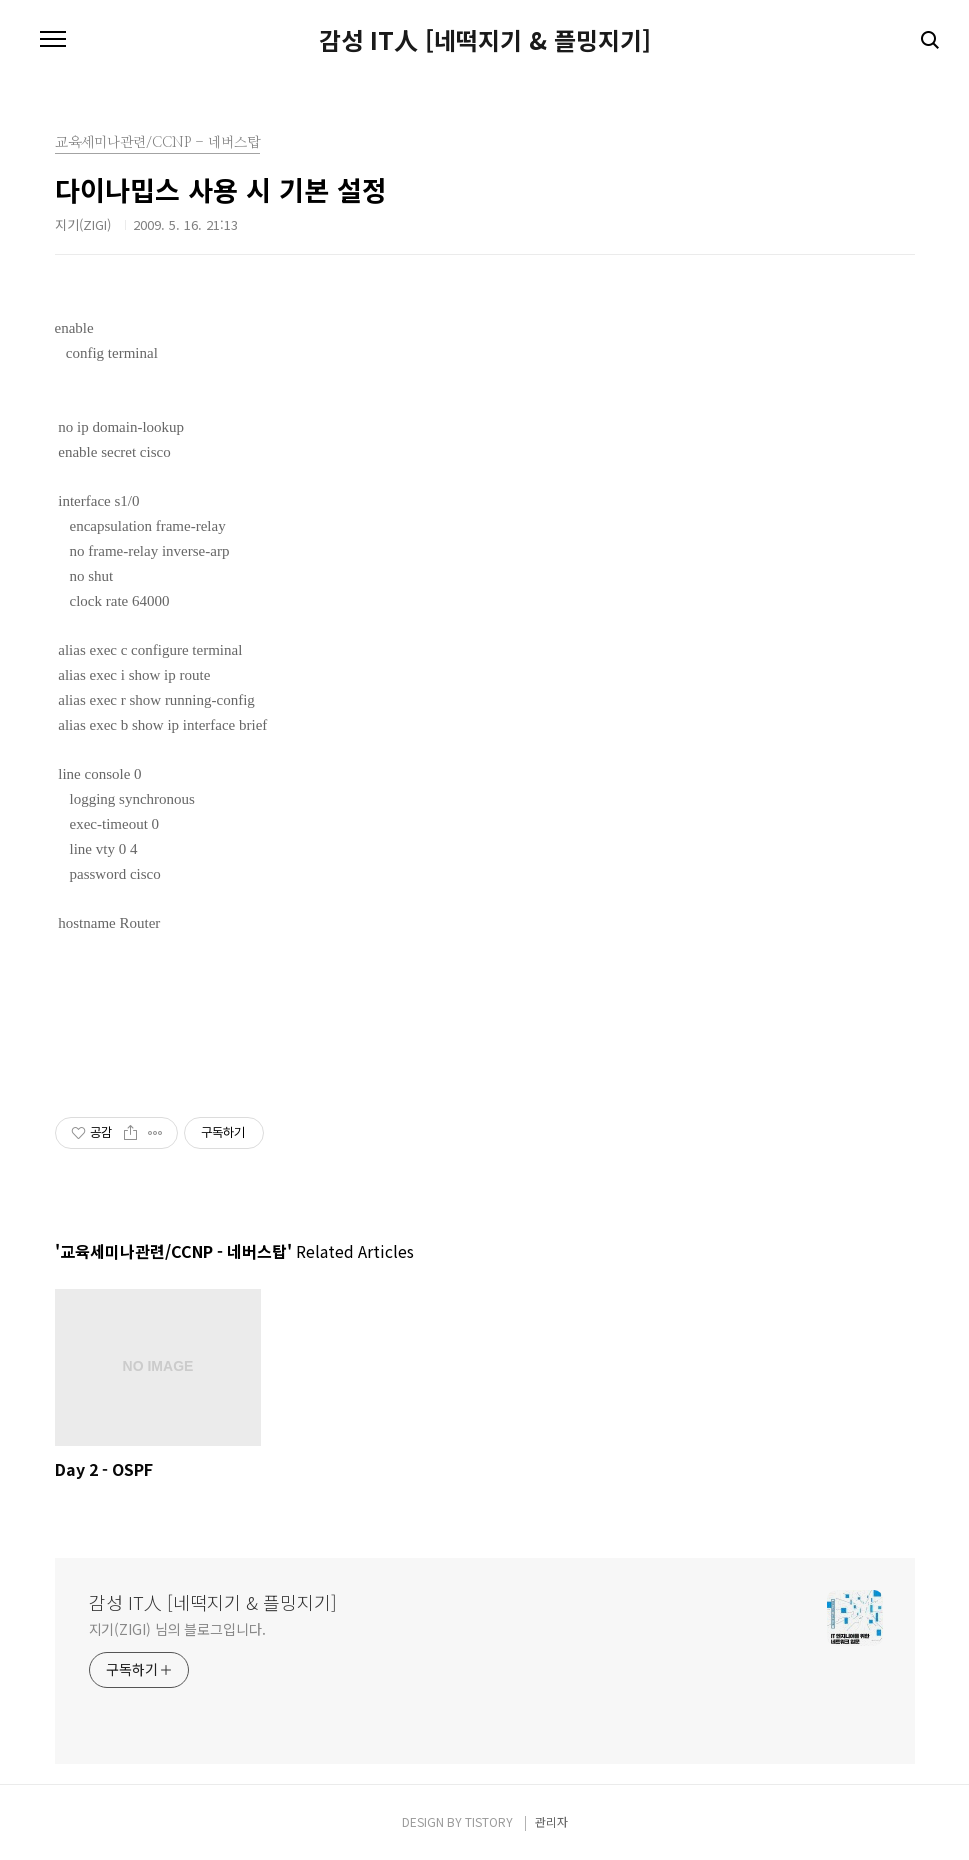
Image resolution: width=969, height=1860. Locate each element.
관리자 (551, 1821)
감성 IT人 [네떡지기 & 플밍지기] (485, 40)
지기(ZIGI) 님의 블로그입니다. (177, 1629)
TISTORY (489, 1821)
